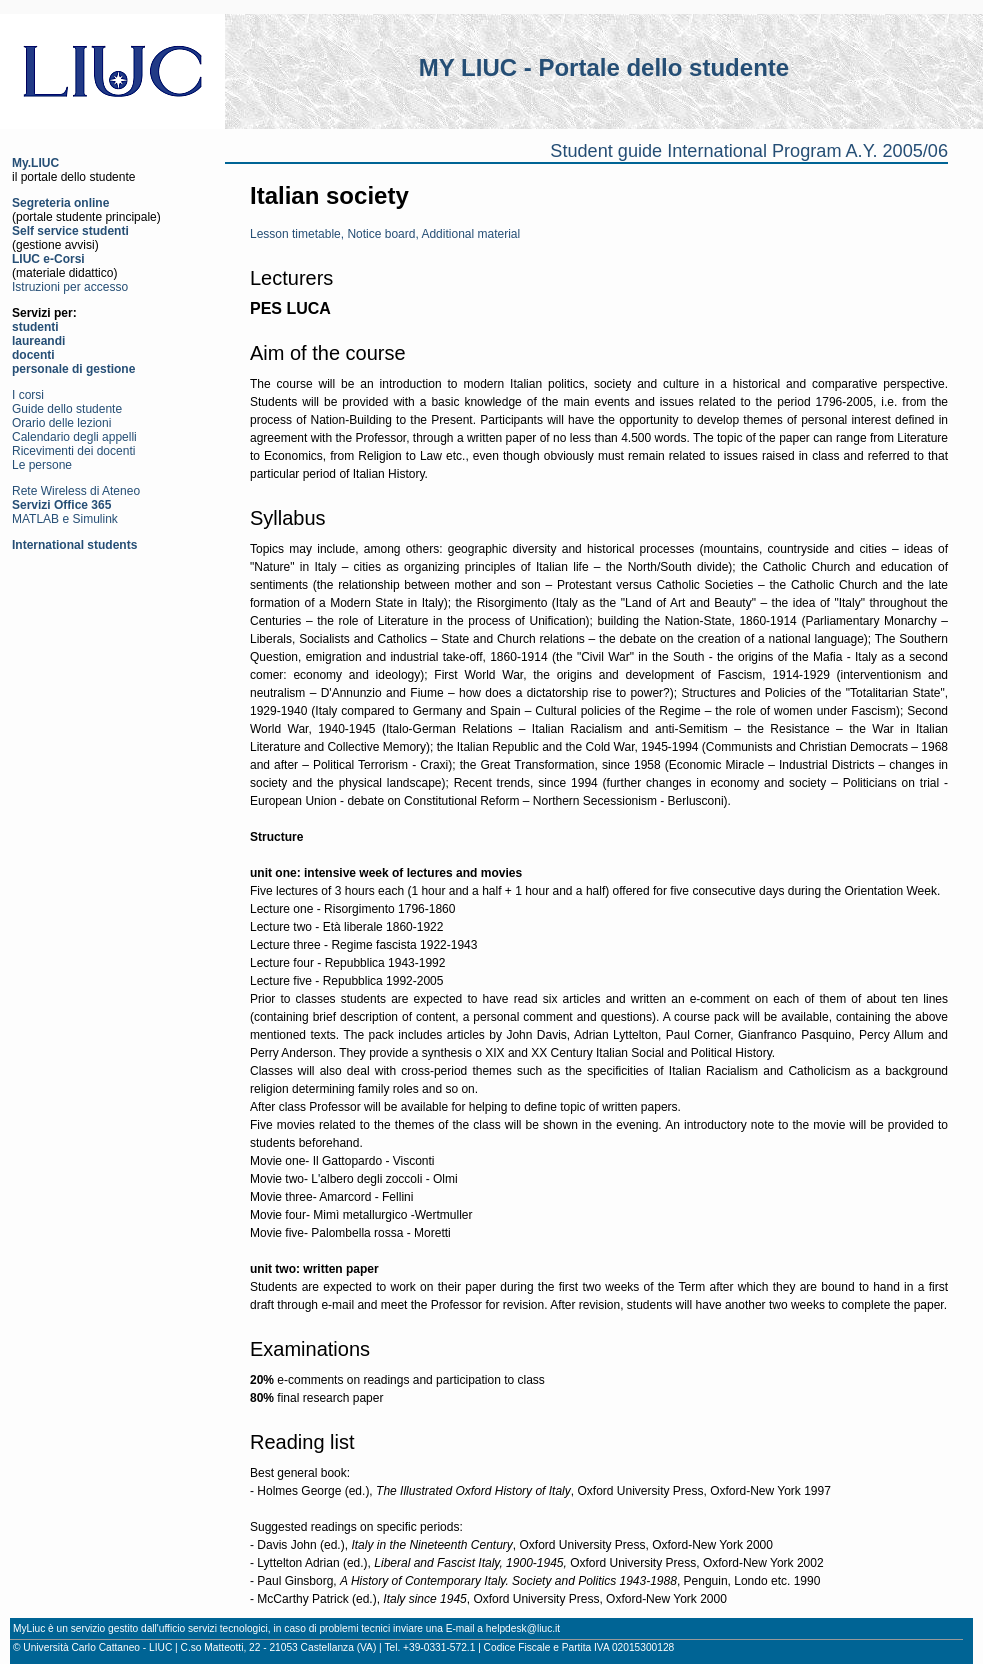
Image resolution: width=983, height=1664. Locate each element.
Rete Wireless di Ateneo (76, 491)
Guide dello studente (67, 409)
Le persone (42, 465)
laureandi (38, 341)
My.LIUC (35, 163)
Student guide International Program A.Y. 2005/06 (749, 151)
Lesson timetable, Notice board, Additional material (385, 234)
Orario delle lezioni (61, 423)
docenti (33, 355)
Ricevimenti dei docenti (73, 451)
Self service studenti (70, 231)
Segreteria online (60, 203)
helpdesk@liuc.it (523, 1628)
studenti (35, 327)
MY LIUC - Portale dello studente (604, 67)
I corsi (28, 395)
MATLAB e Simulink (65, 519)
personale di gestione (73, 369)
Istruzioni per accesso (70, 287)
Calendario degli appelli (74, 437)
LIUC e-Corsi (48, 259)
